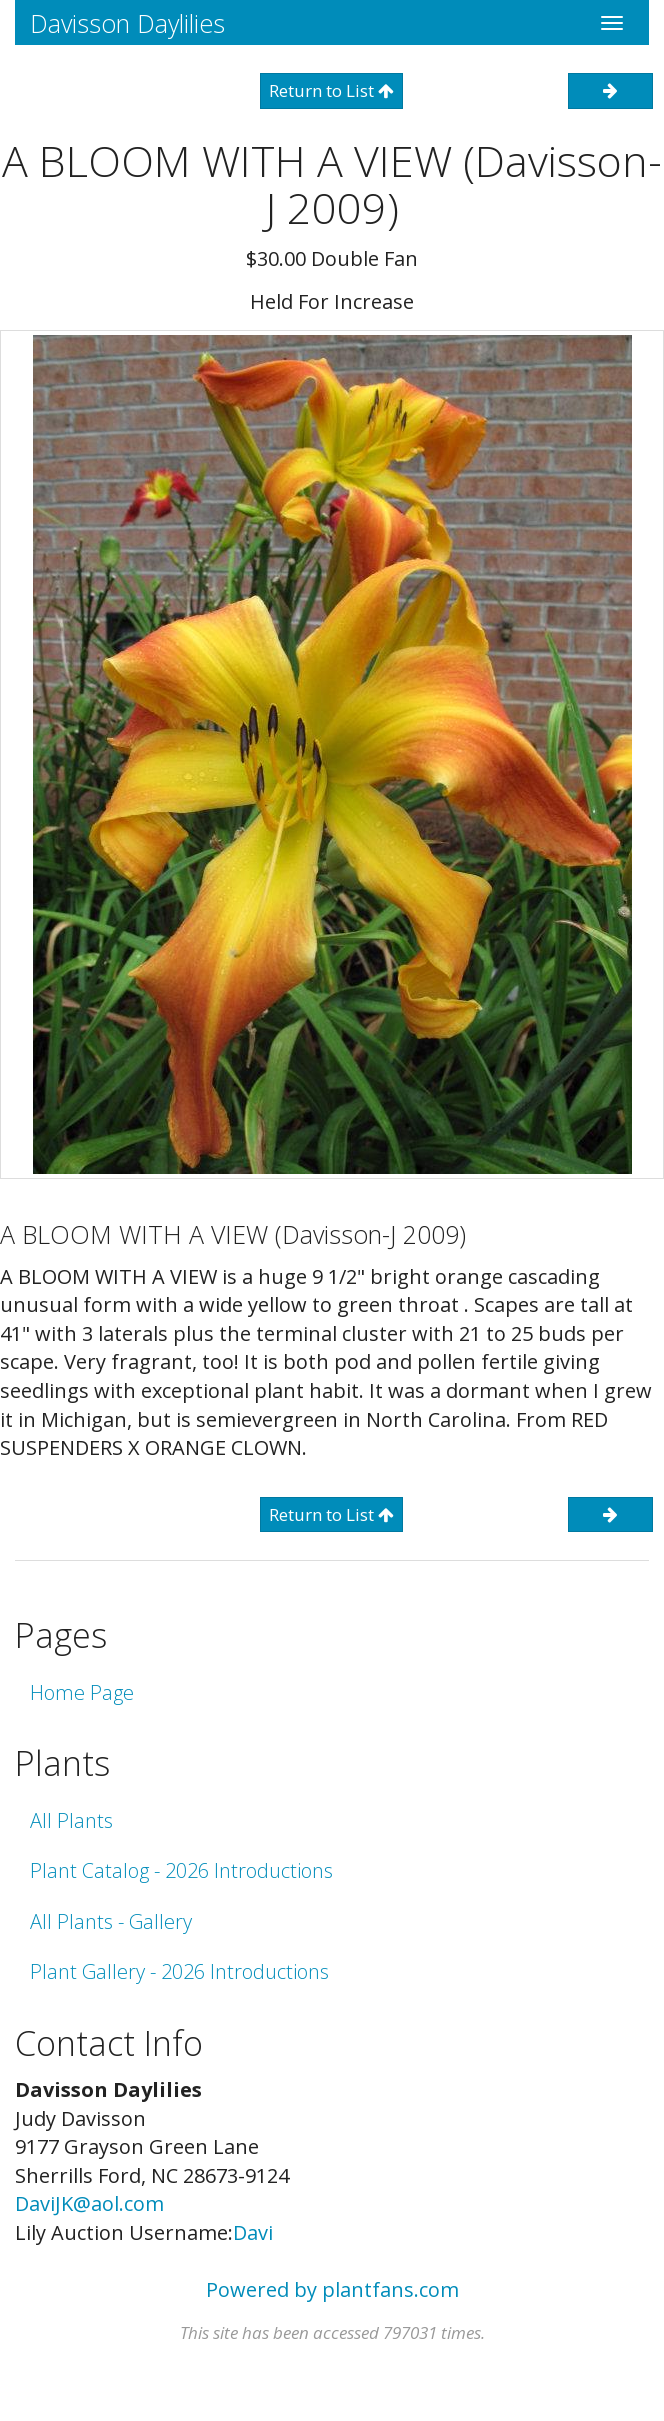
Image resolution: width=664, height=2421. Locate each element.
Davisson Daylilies (127, 23)
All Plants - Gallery (111, 1921)
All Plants (71, 1820)
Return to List (331, 90)
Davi (253, 2232)
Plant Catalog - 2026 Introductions (181, 1870)
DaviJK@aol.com (89, 2203)
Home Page (82, 1692)
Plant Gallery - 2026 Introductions (179, 1971)
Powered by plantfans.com (332, 2289)
